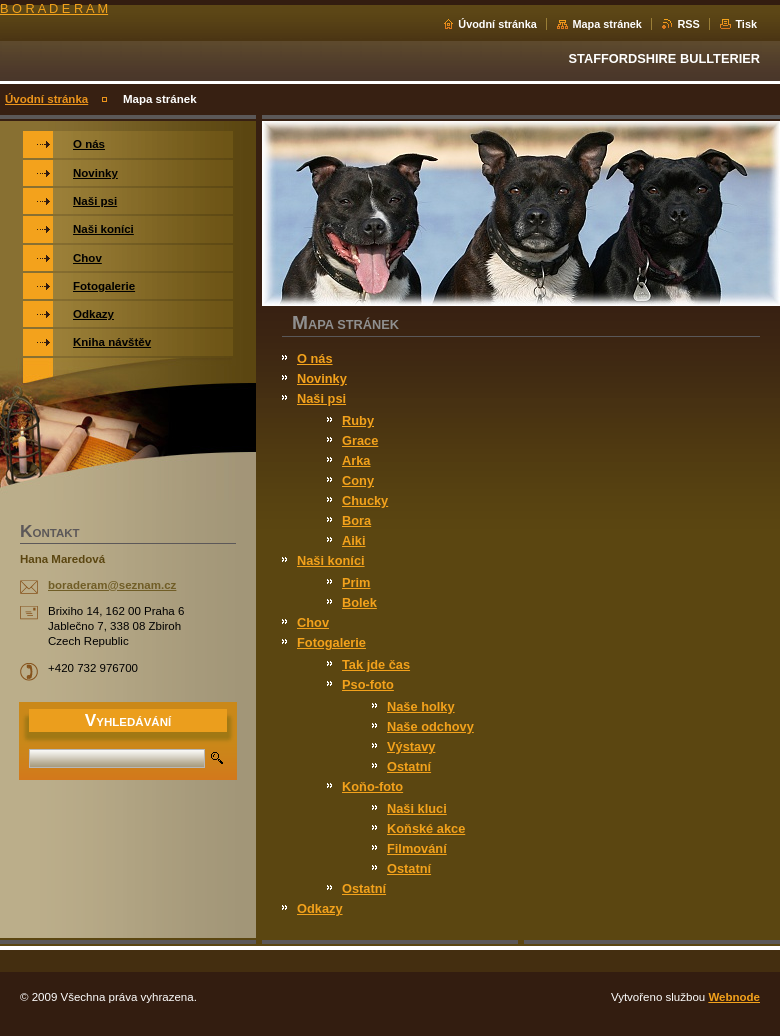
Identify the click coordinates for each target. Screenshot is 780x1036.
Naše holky (421, 706)
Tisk (746, 24)
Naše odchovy (430, 726)
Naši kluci (417, 808)
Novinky (322, 378)
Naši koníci (331, 560)
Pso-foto (368, 684)
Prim (356, 582)
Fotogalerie (331, 642)
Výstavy (411, 746)
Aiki (353, 540)
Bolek (359, 602)
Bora (356, 520)
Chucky (365, 500)
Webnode (734, 997)
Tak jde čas (376, 664)
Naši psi (321, 398)
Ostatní (409, 766)
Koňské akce (426, 828)
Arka (356, 460)
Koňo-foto (372, 786)
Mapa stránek (607, 24)
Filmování (417, 848)
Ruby (358, 420)
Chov (313, 622)
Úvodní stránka (497, 24)
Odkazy (320, 908)
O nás (315, 358)
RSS (688, 24)
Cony (358, 480)
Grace (360, 440)
